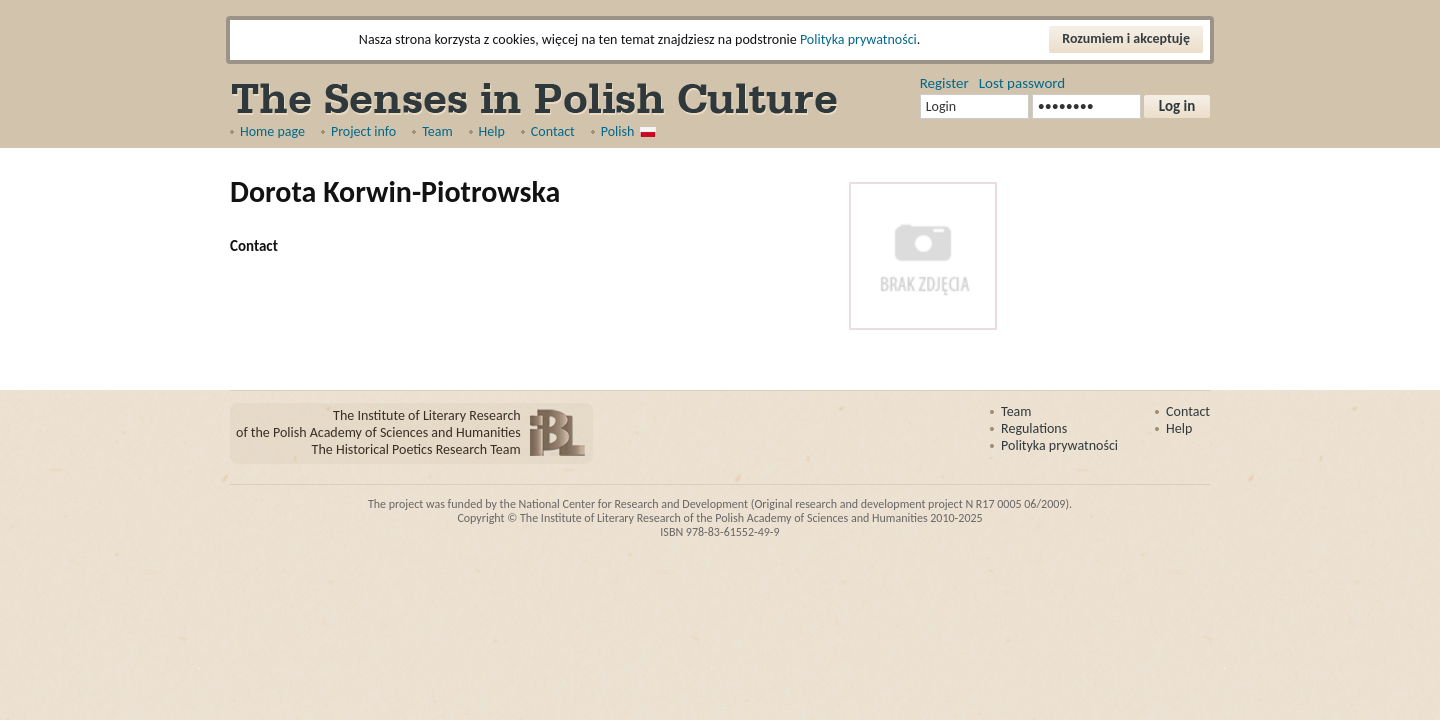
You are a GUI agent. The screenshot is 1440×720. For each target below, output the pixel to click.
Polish (618, 131)
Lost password (1022, 83)
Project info (363, 131)
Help (492, 131)
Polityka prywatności (858, 39)
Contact (553, 131)
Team (437, 131)
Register (944, 83)
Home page (272, 131)
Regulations (1034, 428)
